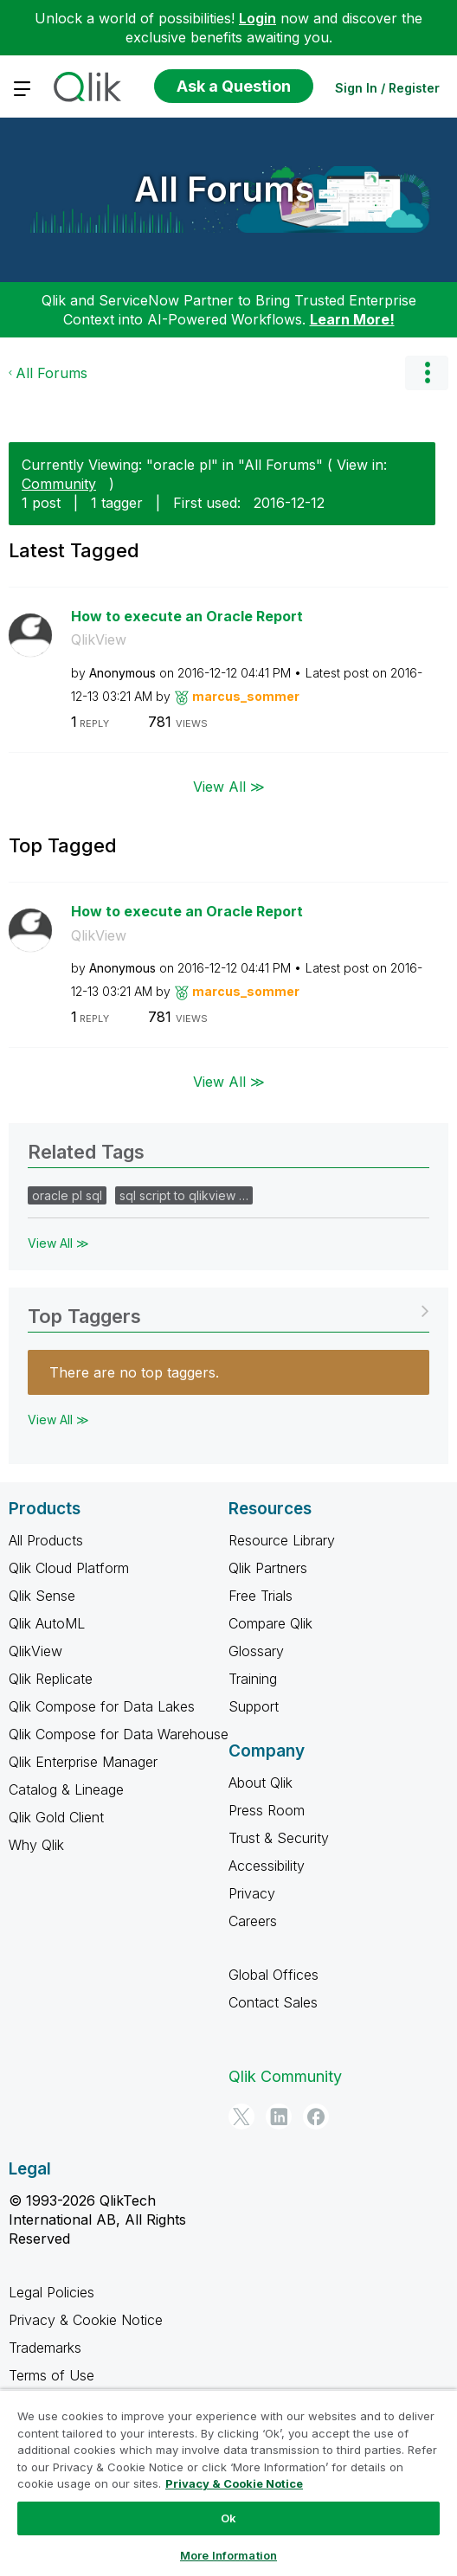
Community (59, 483)
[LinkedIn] (279, 2117)
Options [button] (426, 373)
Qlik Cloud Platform (69, 1568)
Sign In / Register (387, 87)
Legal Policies (51, 2292)
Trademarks (45, 2347)
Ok (228, 2518)
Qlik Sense (42, 1595)
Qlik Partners (267, 1568)
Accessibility (266, 1865)
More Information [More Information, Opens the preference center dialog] (228, 2555)
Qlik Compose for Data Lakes (102, 1706)
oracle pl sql (67, 1195)
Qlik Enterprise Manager (83, 1761)
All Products (46, 1540)
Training (252, 1678)
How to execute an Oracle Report (187, 616)
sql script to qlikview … (183, 1195)
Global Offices (273, 1974)
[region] (228, 2482)
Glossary (256, 1651)
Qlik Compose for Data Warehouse (118, 1734)
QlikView (98, 639)
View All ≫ (229, 786)
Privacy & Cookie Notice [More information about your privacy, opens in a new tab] (234, 2483)
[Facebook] (316, 2117)
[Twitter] (241, 2117)
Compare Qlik (270, 1623)
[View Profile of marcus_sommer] (245, 696)
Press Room (266, 1810)
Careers (252, 1921)
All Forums (224, 189)
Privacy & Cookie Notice (86, 2320)
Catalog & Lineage (66, 1789)
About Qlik (260, 1782)
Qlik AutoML (47, 1623)
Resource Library (281, 1540)
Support (253, 1706)
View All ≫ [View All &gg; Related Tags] (58, 1243)
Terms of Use (51, 2375)
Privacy (251, 1893)
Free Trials (260, 1595)
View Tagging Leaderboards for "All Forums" (228, 1310)
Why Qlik (36, 1844)
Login (257, 18)
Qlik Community (285, 2076)
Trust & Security (278, 1838)
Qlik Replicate (51, 1678)
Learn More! (352, 319)
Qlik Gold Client (56, 1817)
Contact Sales (273, 2002)
